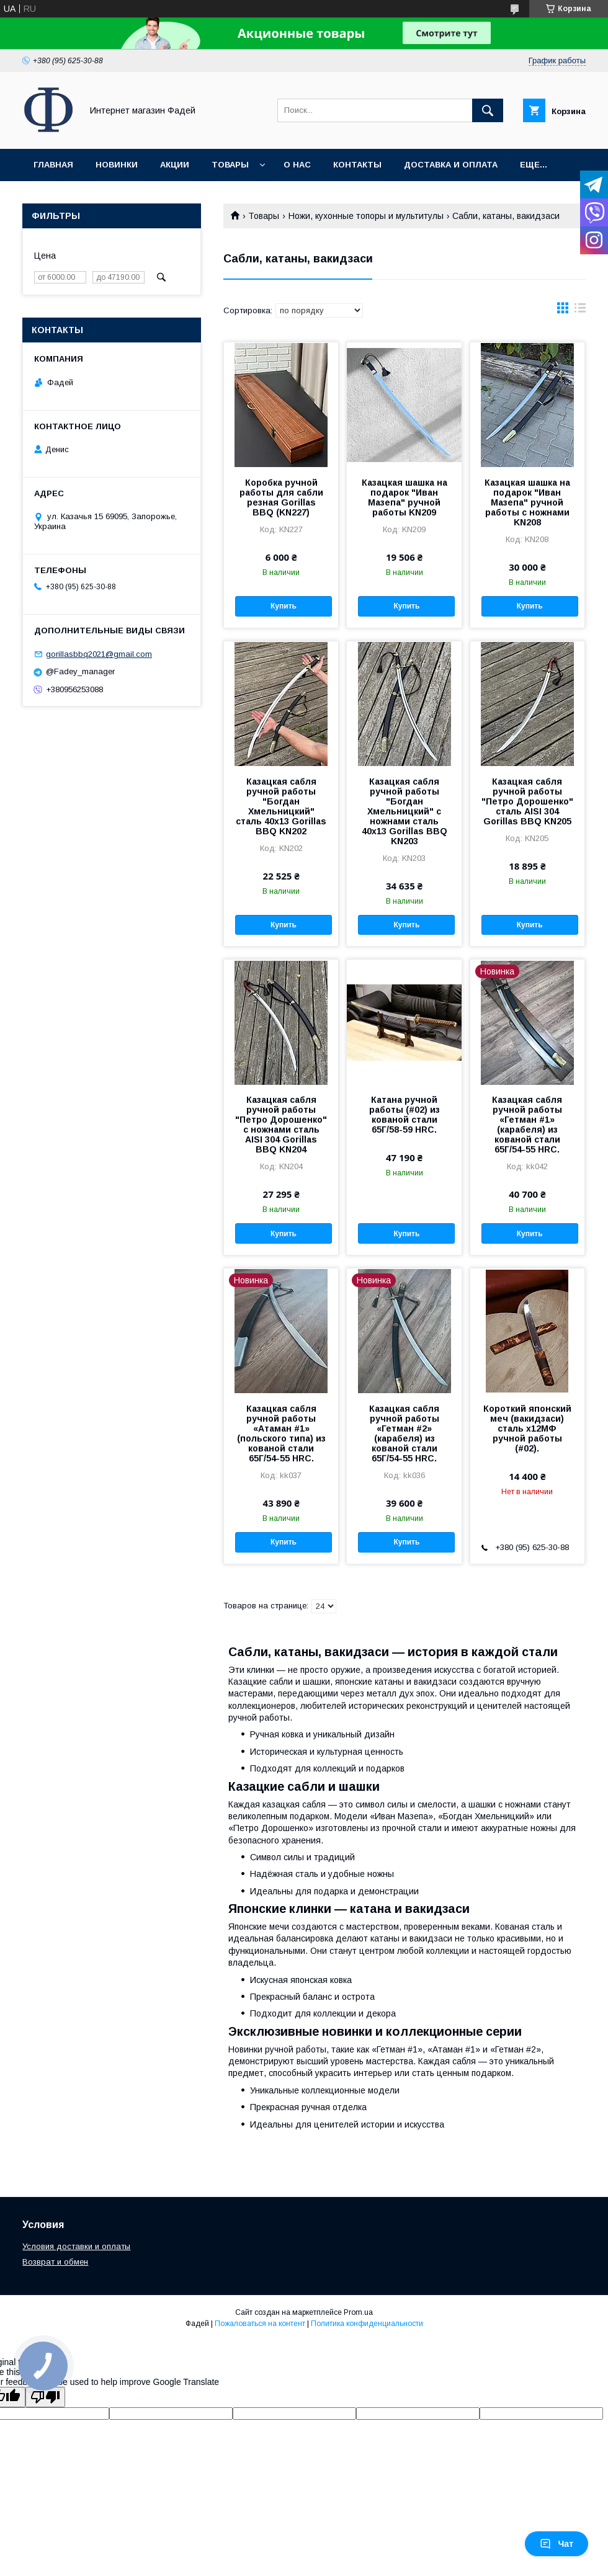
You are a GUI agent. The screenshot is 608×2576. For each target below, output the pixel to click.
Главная (53, 164)
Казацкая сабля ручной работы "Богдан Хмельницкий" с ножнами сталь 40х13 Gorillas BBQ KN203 (404, 811)
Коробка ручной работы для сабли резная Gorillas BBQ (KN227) (281, 497)
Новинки (117, 164)
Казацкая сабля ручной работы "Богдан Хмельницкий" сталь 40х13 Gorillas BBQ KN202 (281, 806)
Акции (174, 164)
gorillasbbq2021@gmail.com (99, 654)
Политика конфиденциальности (367, 2323)
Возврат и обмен (55, 2261)
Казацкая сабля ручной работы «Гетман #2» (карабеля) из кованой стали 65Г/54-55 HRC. (404, 1433)
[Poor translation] (45, 2397)
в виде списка (580, 310)
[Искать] (487, 110)
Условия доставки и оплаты (76, 2246)
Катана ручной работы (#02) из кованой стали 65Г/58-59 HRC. (404, 1114)
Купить (283, 606)
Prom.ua (358, 2312)
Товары (230, 164)
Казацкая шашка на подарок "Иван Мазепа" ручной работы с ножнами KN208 (527, 502)
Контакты (357, 164)
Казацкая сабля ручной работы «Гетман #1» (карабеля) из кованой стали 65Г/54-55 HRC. (527, 1124)
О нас (297, 164)
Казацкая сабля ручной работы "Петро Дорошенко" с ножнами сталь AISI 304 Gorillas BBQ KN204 (281, 1124)
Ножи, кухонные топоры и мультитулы (366, 216)
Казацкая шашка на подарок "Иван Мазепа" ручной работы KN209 (404, 497)
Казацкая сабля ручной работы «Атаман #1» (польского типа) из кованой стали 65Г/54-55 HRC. (281, 1433)
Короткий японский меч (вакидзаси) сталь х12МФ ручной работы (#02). (527, 1428)
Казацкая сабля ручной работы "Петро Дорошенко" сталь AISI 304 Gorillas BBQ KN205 (527, 801)
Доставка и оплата (451, 164)
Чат (556, 2543)
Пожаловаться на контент (260, 2323)
